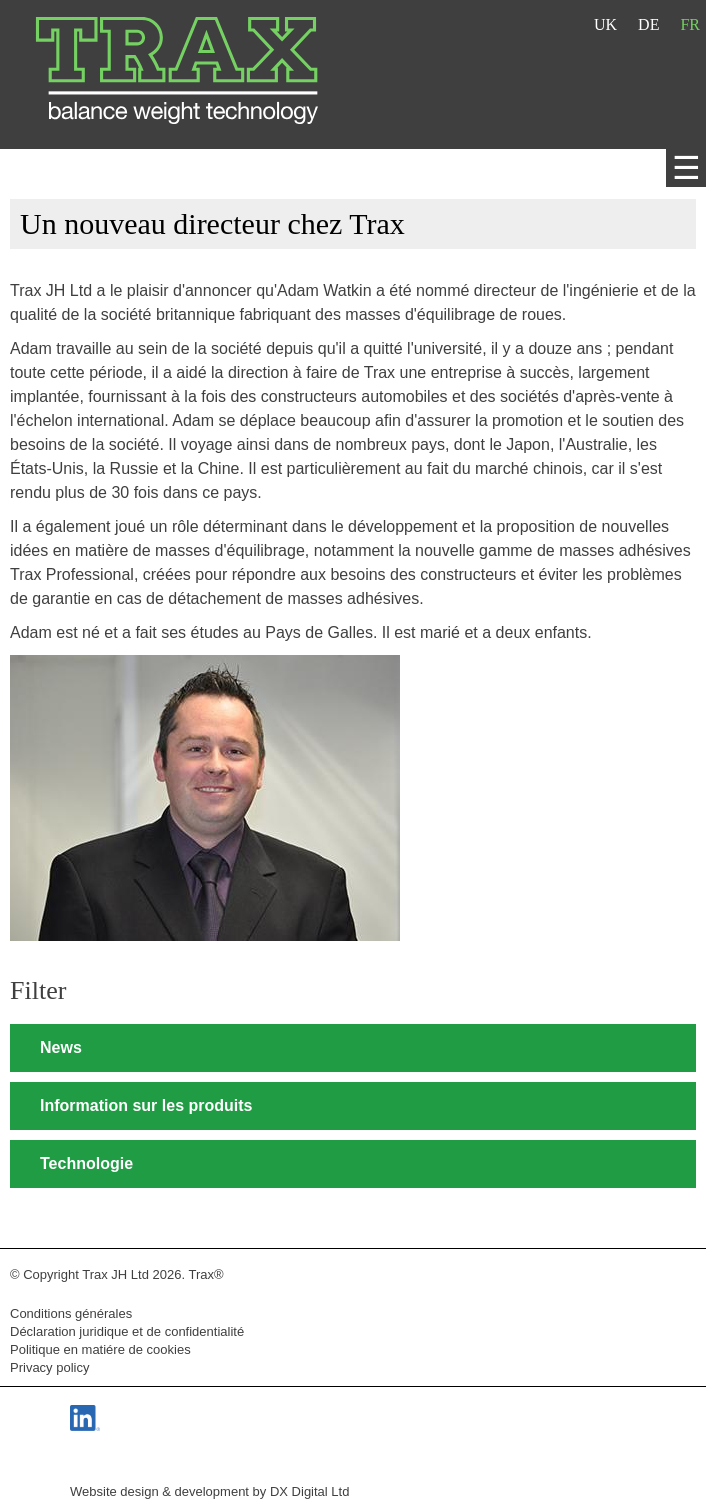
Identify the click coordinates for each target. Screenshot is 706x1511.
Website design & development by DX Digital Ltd (209, 1491)
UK (605, 24)
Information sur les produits (146, 1105)
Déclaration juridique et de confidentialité (127, 1331)
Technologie (86, 1163)
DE (648, 24)
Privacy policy (49, 1367)
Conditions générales (71, 1313)
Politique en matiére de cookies (100, 1349)
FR (690, 24)
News (61, 1047)
